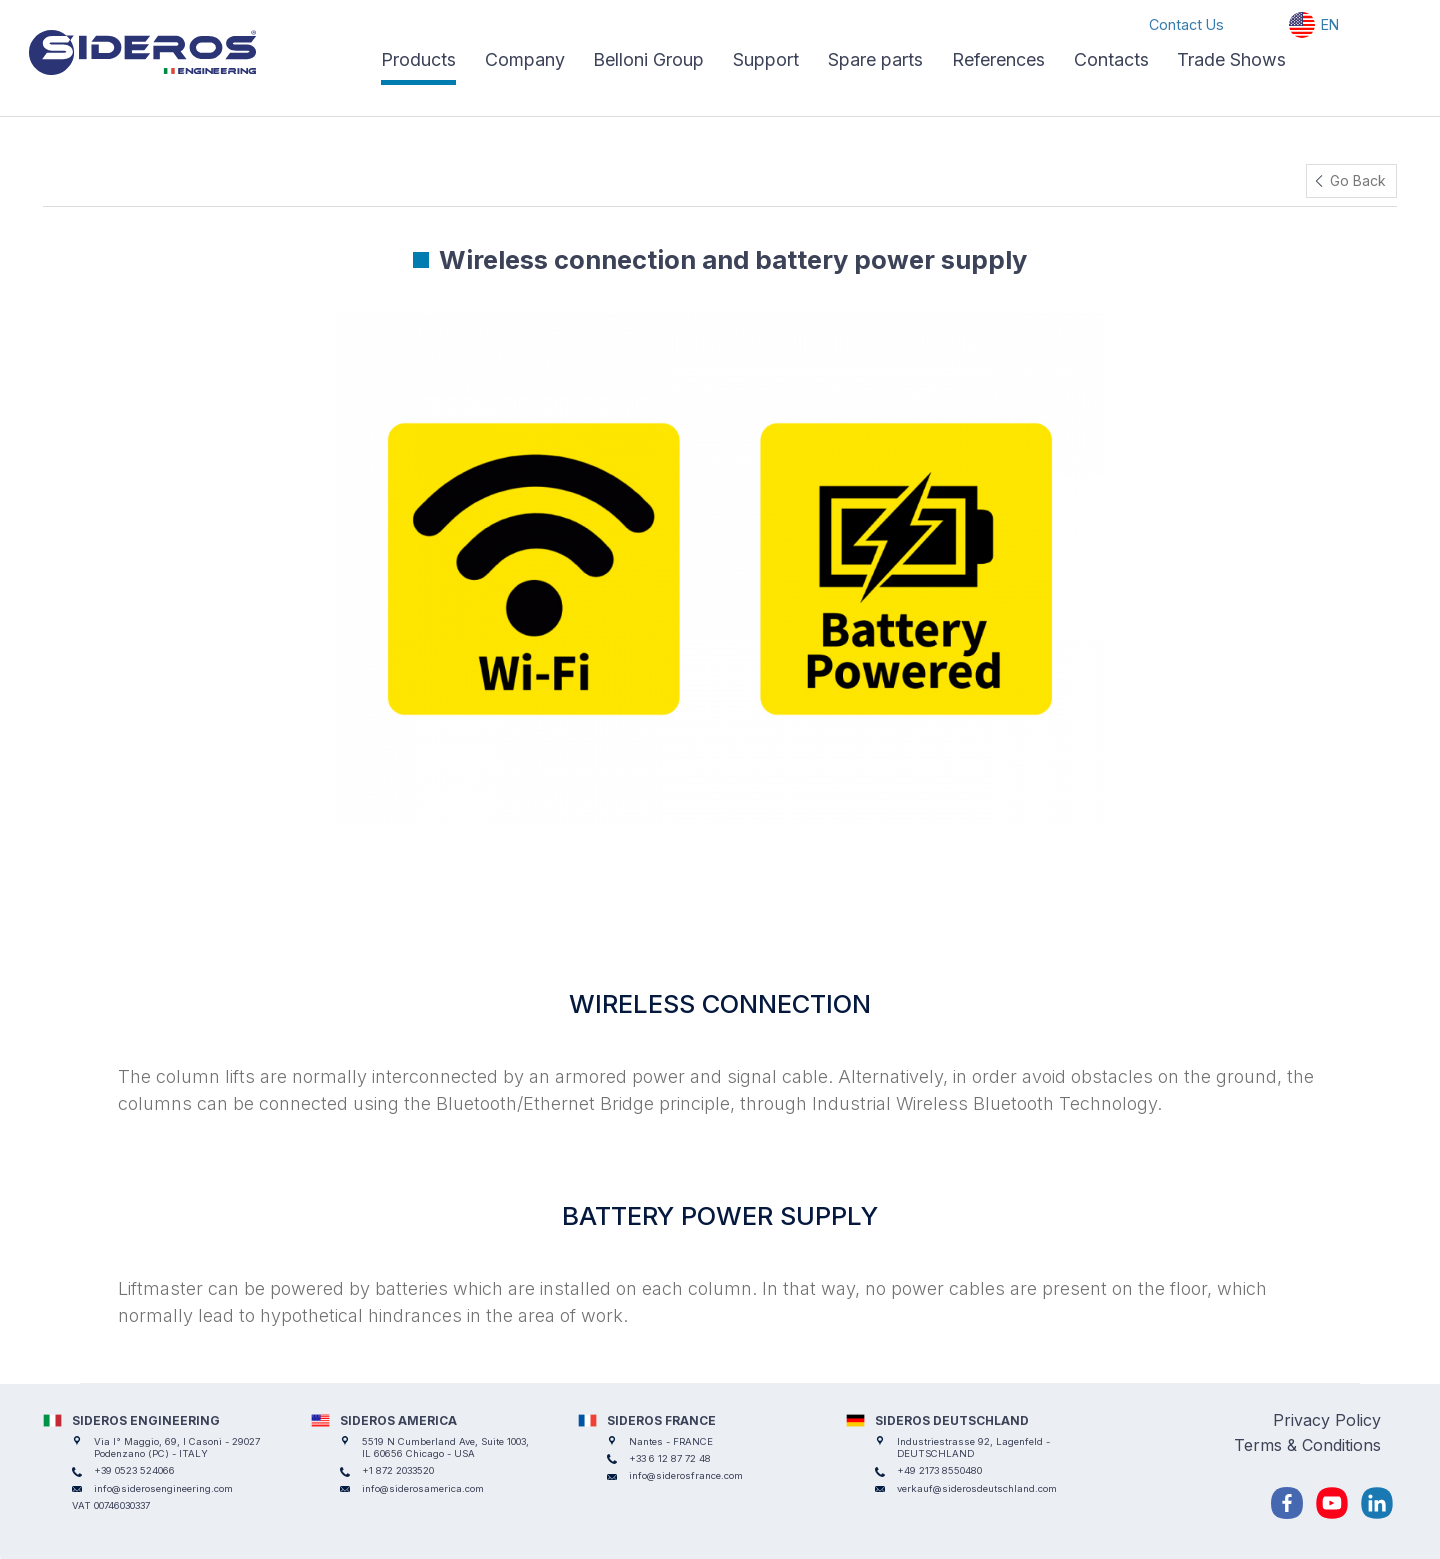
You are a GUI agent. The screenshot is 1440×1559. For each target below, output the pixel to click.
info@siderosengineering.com (163, 1488)
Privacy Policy (1327, 1420)
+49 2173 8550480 (939, 1470)
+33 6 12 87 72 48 (670, 1458)
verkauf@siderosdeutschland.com (977, 1488)
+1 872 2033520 (398, 1470)
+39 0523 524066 (134, 1470)
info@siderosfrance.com (686, 1475)
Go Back (1358, 180)
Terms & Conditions (1307, 1445)
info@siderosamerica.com (423, 1488)
